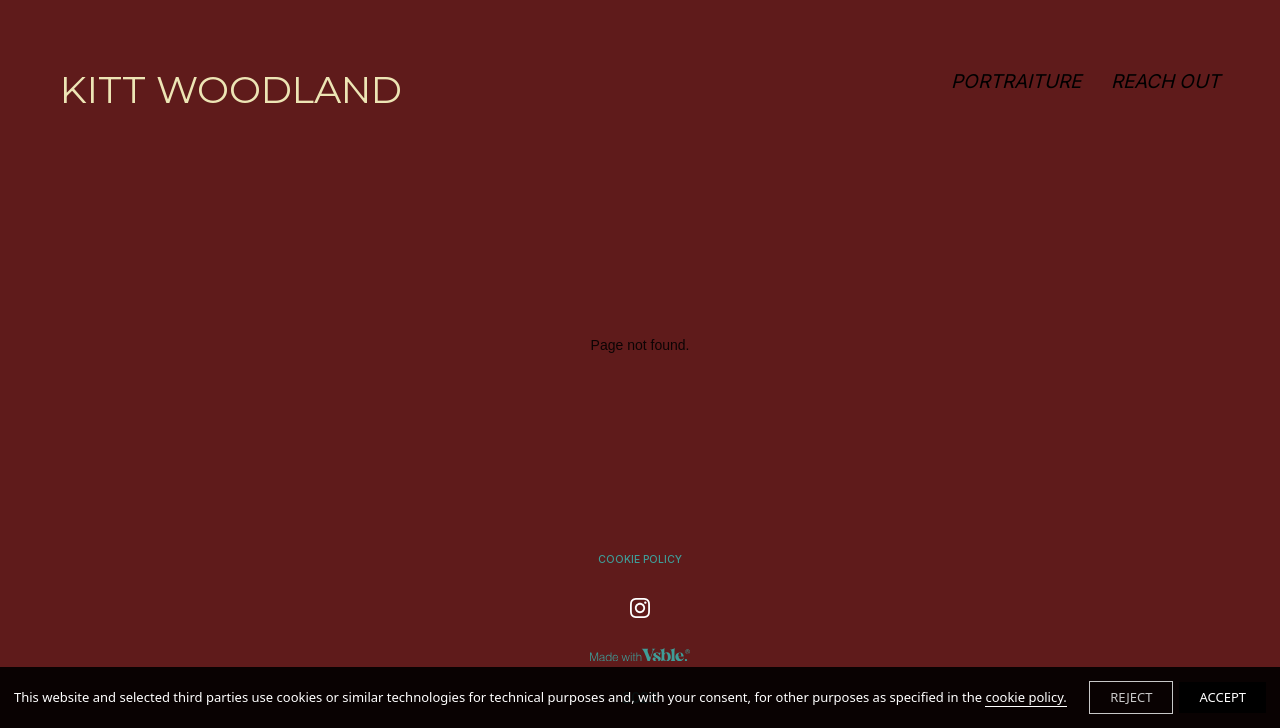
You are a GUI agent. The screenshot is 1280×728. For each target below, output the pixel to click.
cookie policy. (1025, 697)
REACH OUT (1165, 81)
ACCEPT (1222, 697)
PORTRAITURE (1016, 81)
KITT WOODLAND (231, 89)
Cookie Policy (640, 559)
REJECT (1131, 697)
